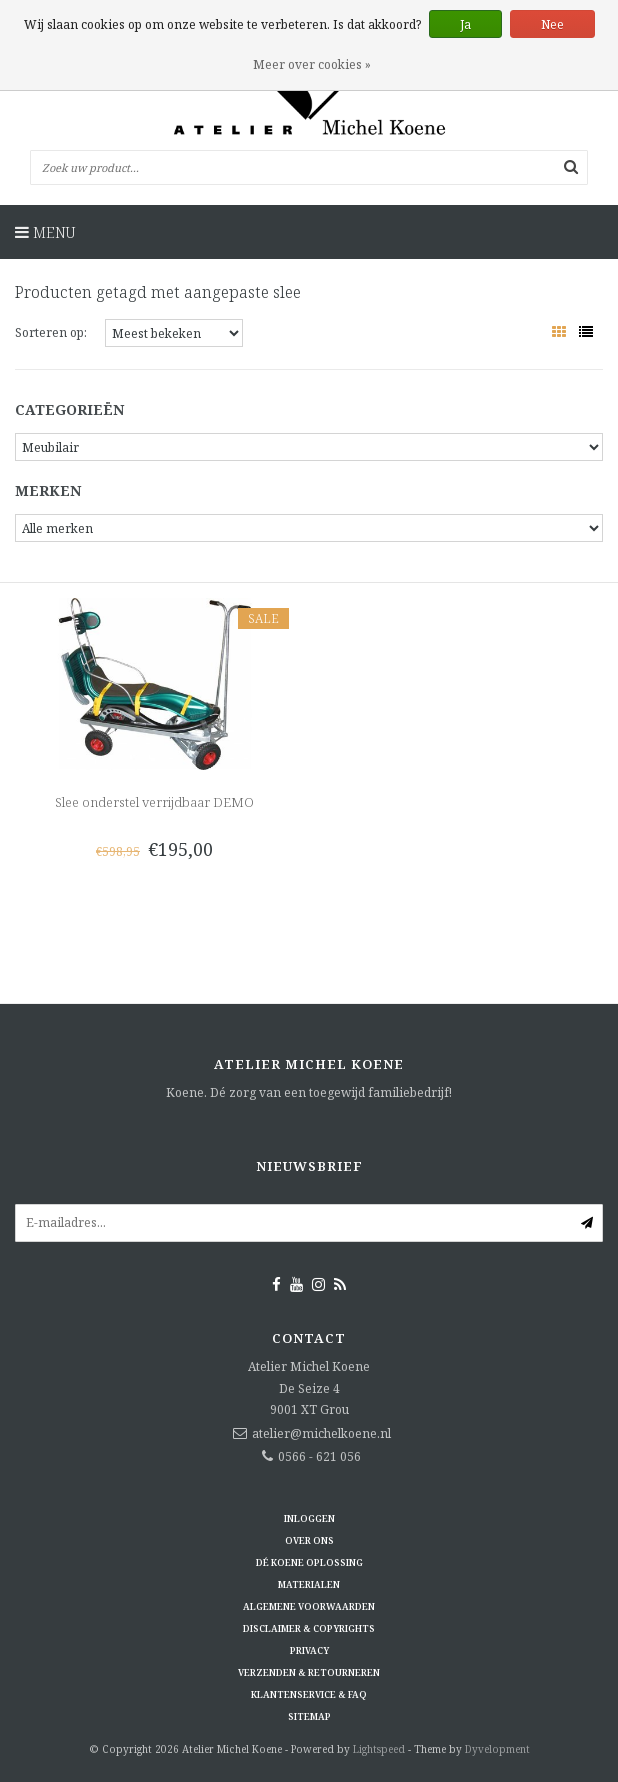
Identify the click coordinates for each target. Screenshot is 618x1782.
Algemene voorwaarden (309, 1606)
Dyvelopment (497, 1749)
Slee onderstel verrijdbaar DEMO (154, 802)
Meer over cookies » (312, 64)
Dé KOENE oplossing (309, 1562)
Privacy (309, 1650)
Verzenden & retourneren (309, 1672)
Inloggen (309, 1518)
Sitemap (309, 1716)
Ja (465, 24)
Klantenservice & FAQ (309, 1694)
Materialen (309, 1584)
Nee (552, 24)
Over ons (309, 1540)
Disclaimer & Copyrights (309, 1628)
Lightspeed (379, 1749)
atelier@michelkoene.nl (321, 1433)
